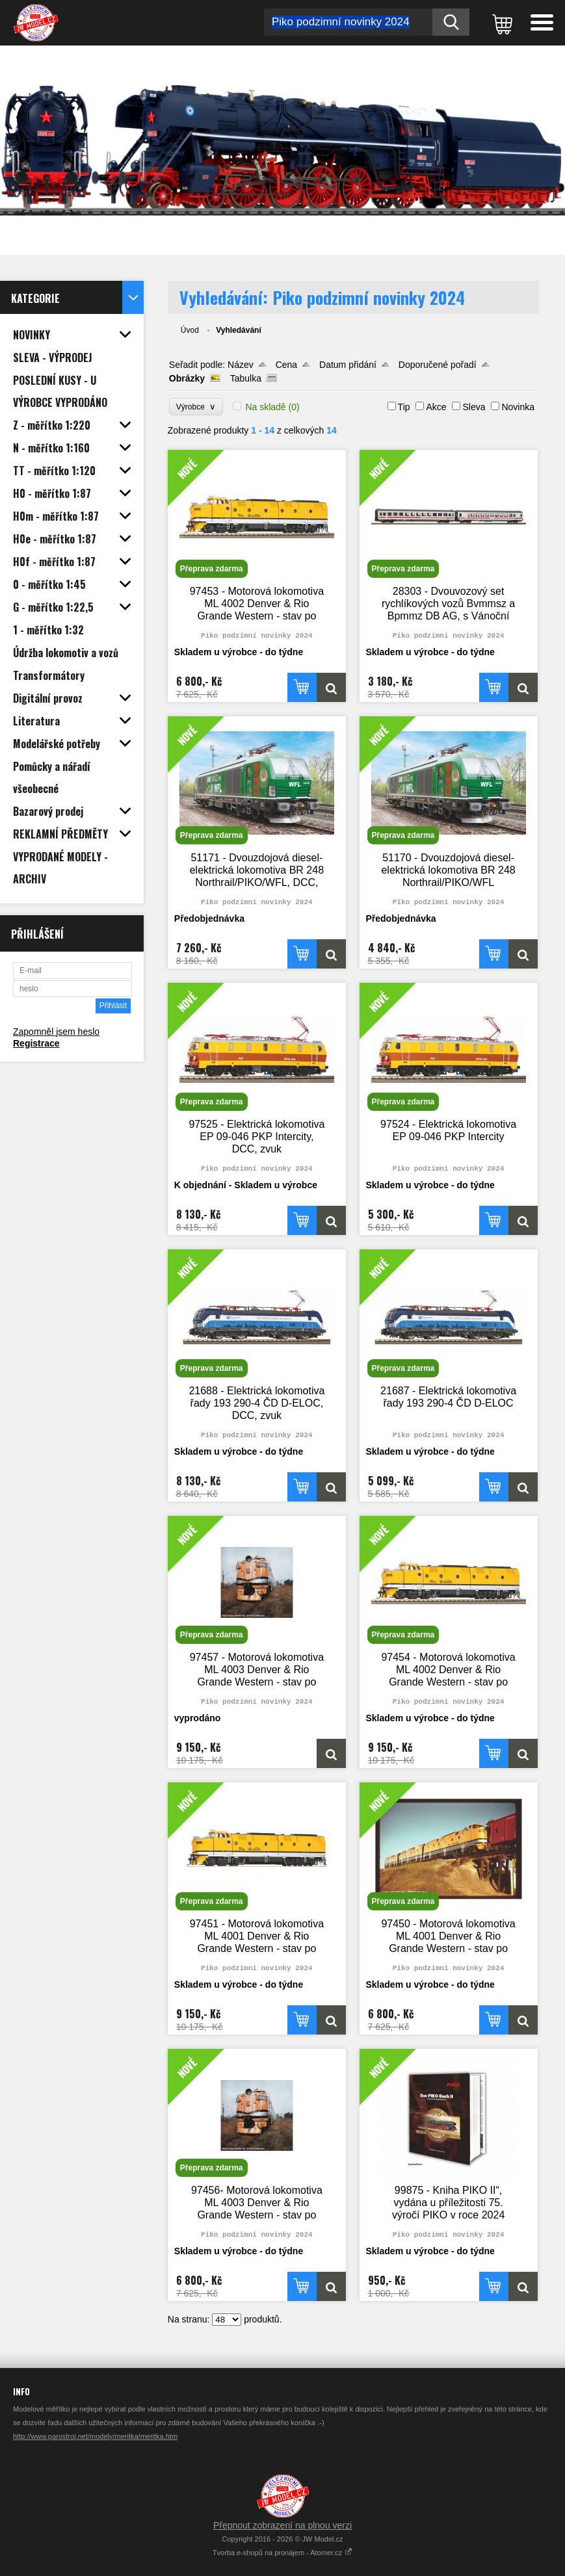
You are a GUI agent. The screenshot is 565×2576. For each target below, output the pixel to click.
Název (241, 364)
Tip (404, 407)
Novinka (517, 407)
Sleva (473, 407)
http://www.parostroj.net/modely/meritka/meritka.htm (95, 2436)
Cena (286, 364)
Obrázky (187, 378)
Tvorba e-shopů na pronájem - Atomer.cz (282, 2552)
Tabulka (245, 378)
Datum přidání (347, 364)
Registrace (36, 1043)
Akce (436, 407)
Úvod (190, 330)
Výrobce (196, 406)
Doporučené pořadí (438, 364)
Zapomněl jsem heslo (56, 1031)
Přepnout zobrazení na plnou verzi (282, 2525)
